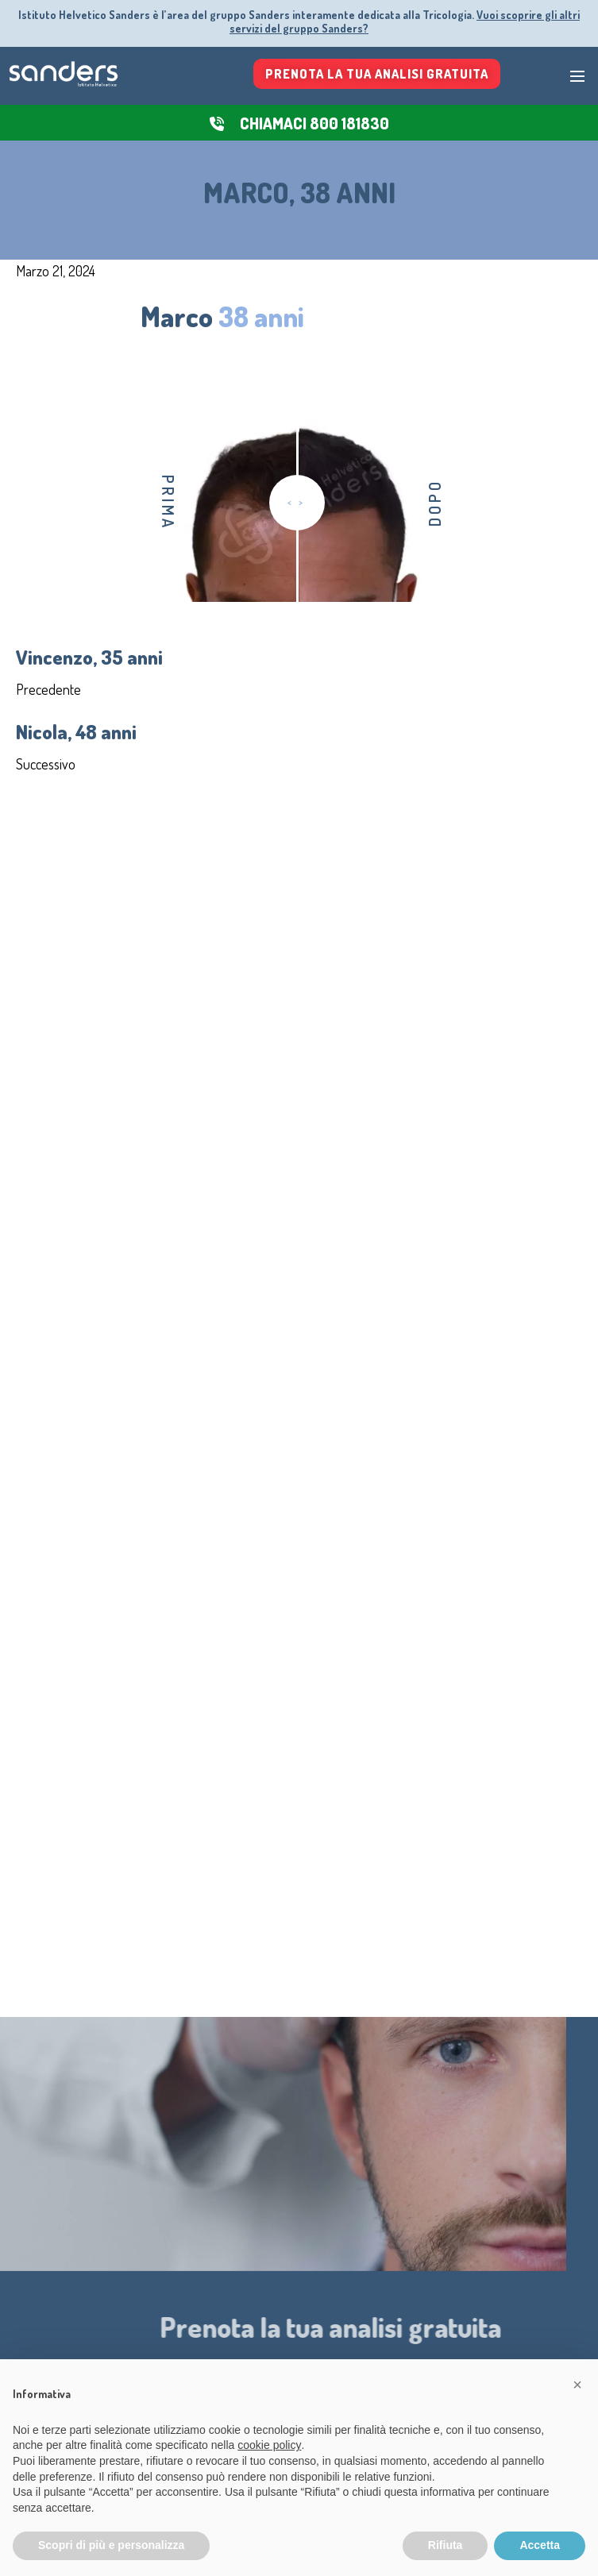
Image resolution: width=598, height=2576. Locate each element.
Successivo (45, 764)
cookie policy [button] (269, 2445)
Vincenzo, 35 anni (89, 656)
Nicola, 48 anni (76, 731)
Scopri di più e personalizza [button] (111, 2545)
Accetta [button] (539, 2545)
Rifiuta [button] (445, 2545)
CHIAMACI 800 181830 (314, 123)
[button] (577, 2384)
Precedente (48, 689)
